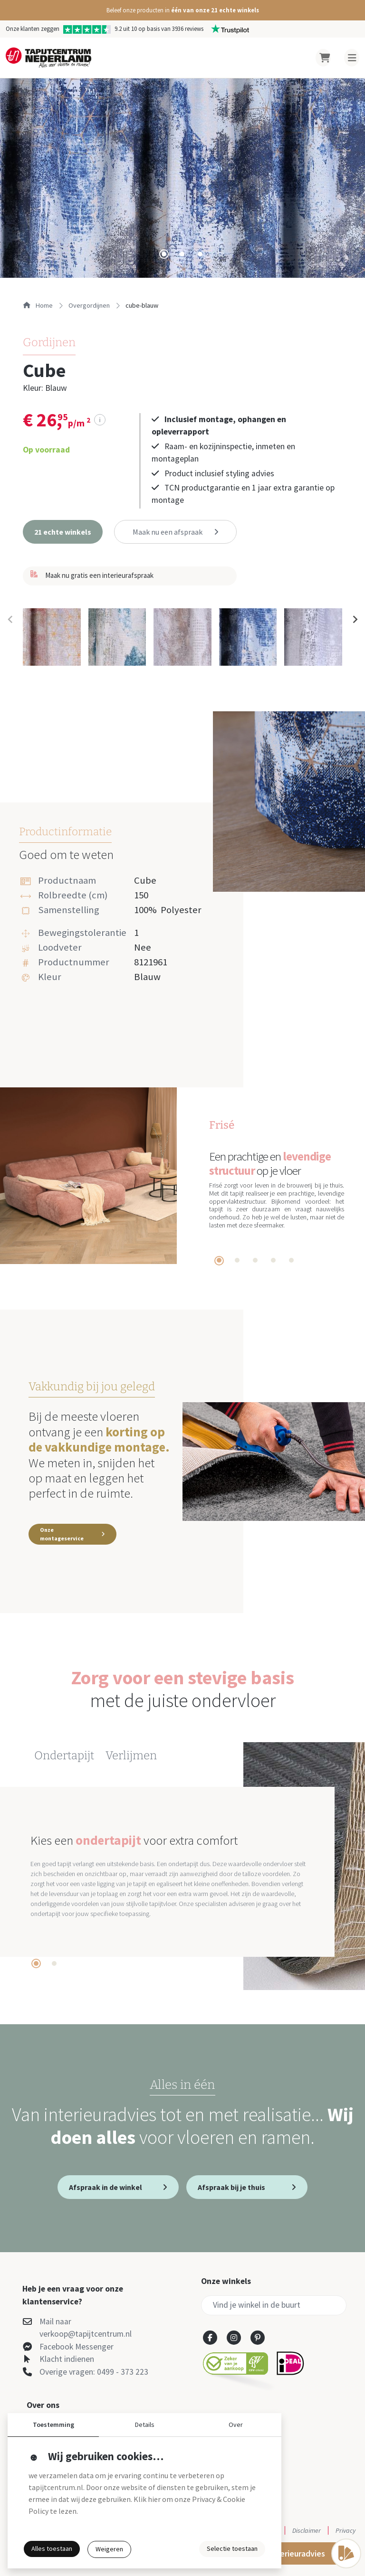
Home (38, 305)
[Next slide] (354, 619)
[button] (182, 10)
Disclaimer (306, 2530)
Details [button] (144, 2424)
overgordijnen (89, 305)
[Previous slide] (10, 619)
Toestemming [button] (53, 2424)
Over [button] (236, 2424)
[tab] (164, 254)
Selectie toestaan (232, 2548)
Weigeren (109, 2549)
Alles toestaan (51, 2548)
